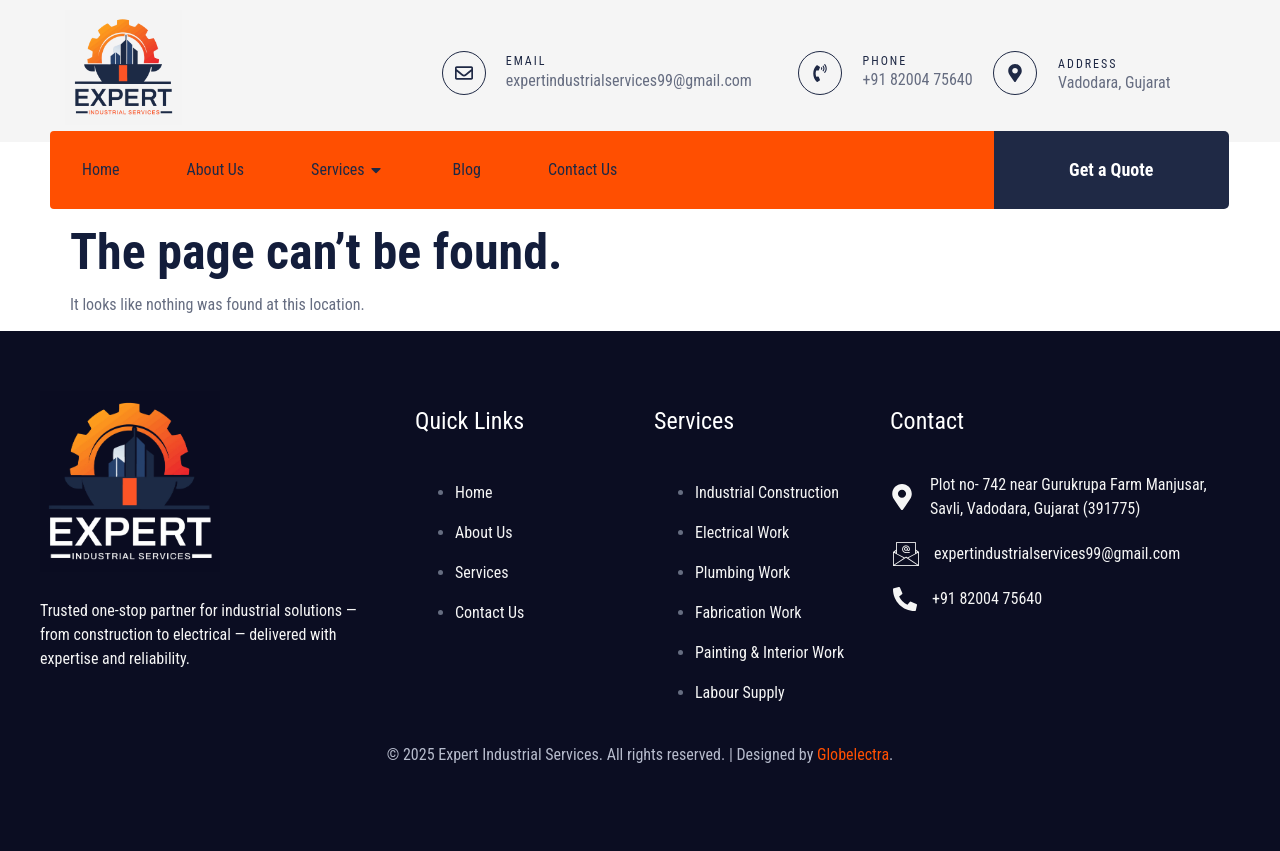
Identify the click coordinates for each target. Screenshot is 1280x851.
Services (348, 170)
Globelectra (853, 754)
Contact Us (582, 169)
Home (101, 169)
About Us (216, 169)
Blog (467, 169)
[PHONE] (820, 73)
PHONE (885, 61)
